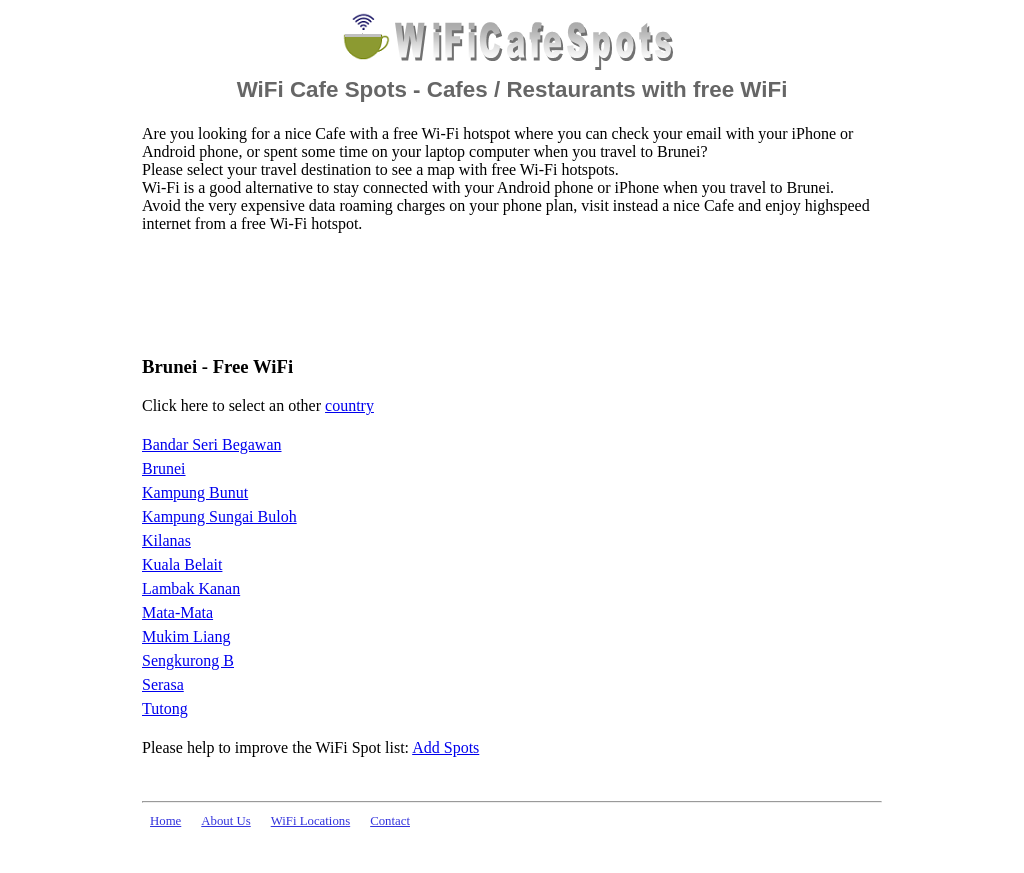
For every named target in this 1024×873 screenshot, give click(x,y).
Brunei (164, 468)
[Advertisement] (506, 293)
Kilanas (166, 540)
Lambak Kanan (191, 588)
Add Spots (445, 747)
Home (165, 821)
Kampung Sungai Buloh (219, 516)
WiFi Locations (310, 821)
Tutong (165, 708)
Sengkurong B (188, 660)
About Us (225, 821)
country (349, 405)
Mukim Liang (186, 636)
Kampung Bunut (195, 492)
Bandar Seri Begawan (212, 444)
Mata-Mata (177, 612)
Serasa (163, 684)
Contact (390, 821)
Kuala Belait (182, 564)
